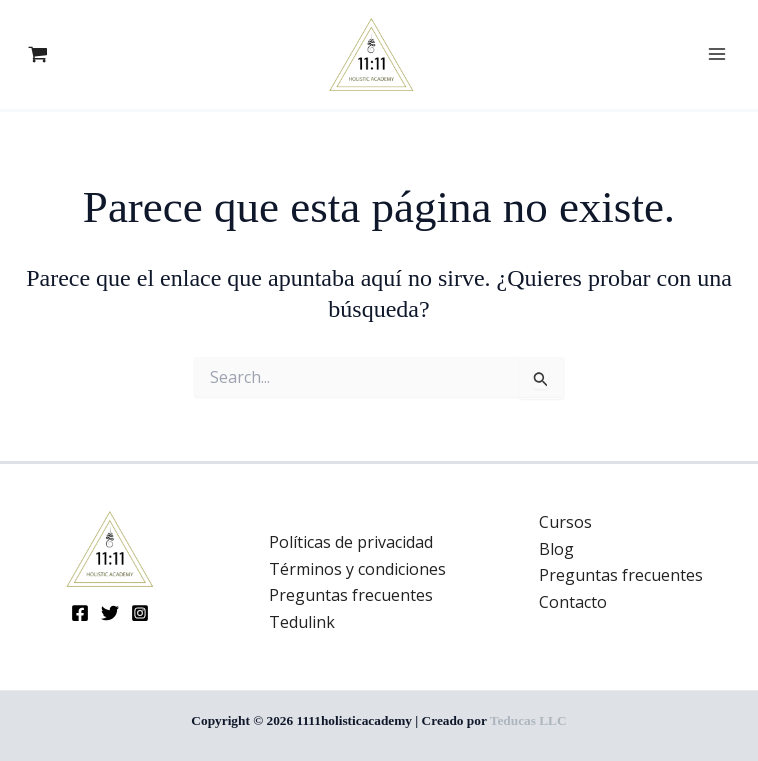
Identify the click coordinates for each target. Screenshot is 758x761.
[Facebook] (80, 613)
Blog (556, 549)
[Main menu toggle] (717, 54)
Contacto (573, 602)
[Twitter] (110, 613)
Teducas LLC (528, 720)
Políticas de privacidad (351, 542)
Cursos (565, 522)
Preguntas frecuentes (351, 595)
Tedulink (302, 622)
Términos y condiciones (357, 569)
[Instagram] (140, 613)
